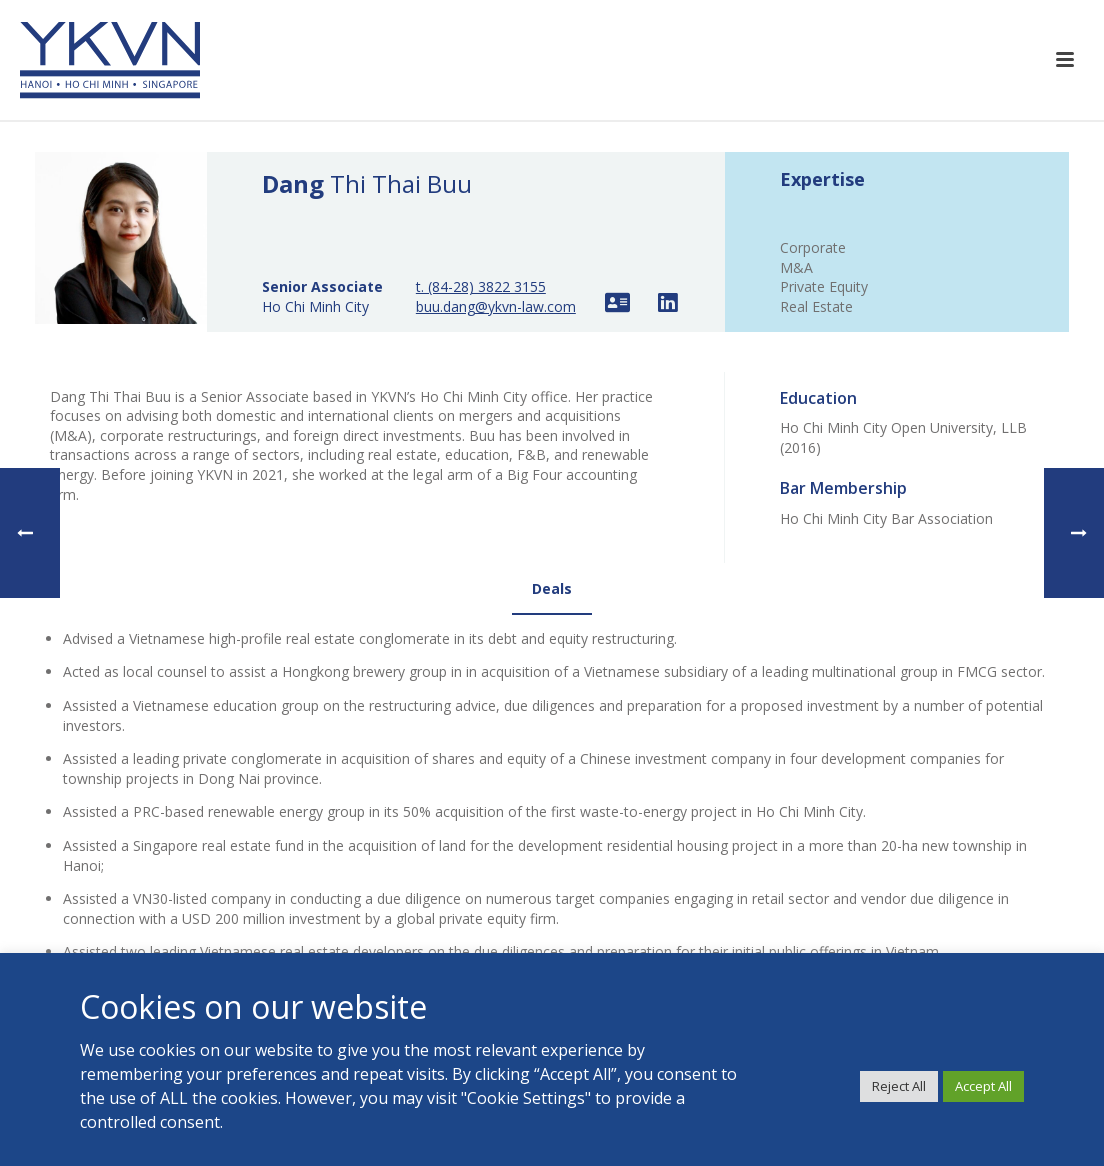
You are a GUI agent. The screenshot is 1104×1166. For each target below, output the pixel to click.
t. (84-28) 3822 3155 (481, 286)
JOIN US (493, 921)
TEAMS (490, 862)
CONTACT (500, 951)
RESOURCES (507, 891)
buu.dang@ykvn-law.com (496, 306)
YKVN (485, 803)
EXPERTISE (502, 832)
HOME (488, 773)
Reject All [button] (899, 1086)
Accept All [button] (983, 1086)
